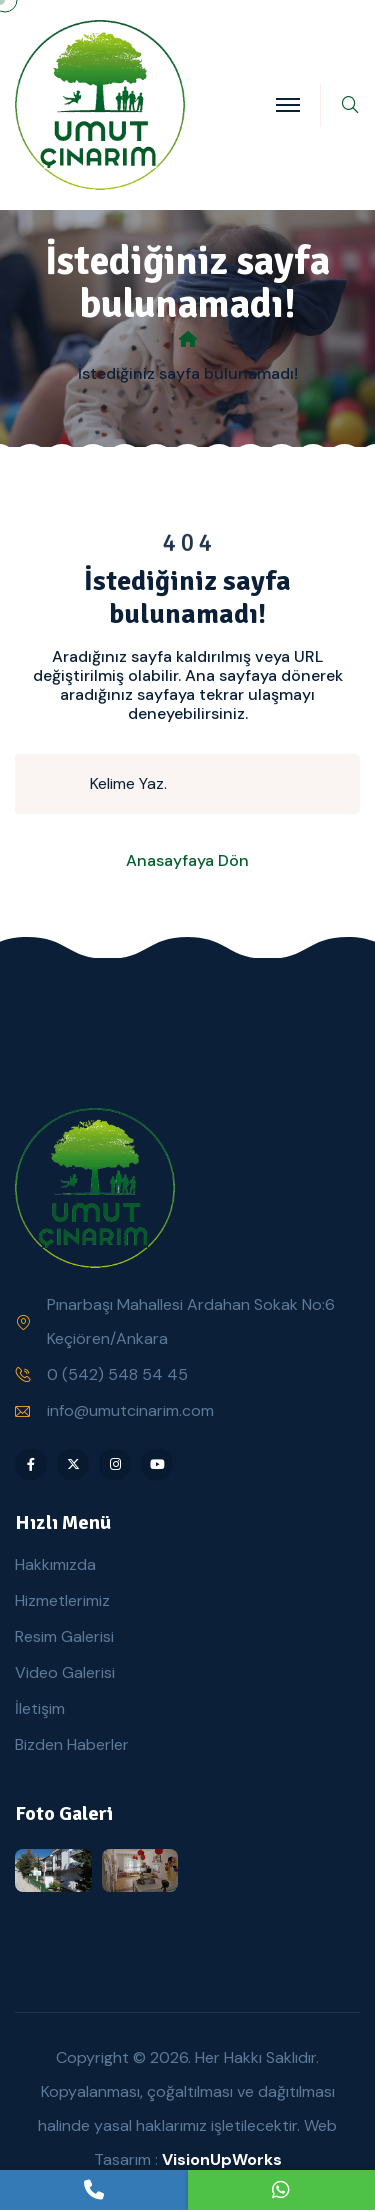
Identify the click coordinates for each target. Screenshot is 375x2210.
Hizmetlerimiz (62, 1600)
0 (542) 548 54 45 (117, 1374)
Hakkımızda (55, 1564)
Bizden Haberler (72, 1744)
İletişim (40, 1708)
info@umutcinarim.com (130, 1410)
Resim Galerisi (64, 1636)
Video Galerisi (65, 1672)
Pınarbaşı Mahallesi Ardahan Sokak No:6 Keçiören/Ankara (191, 1321)
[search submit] (61, 784)
